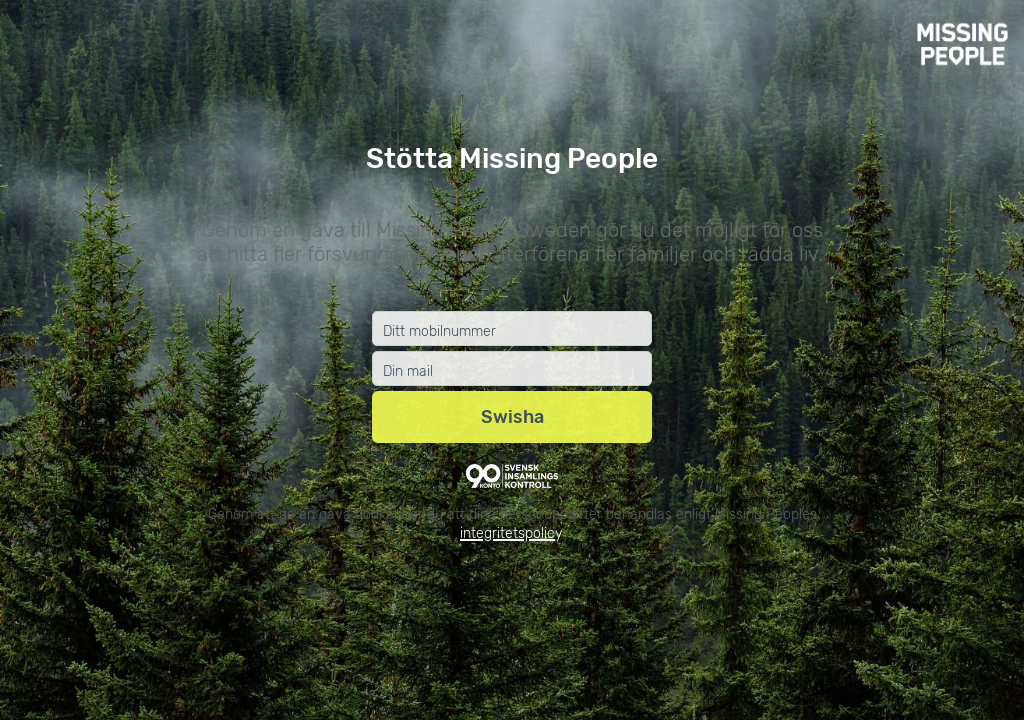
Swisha (512, 417)
